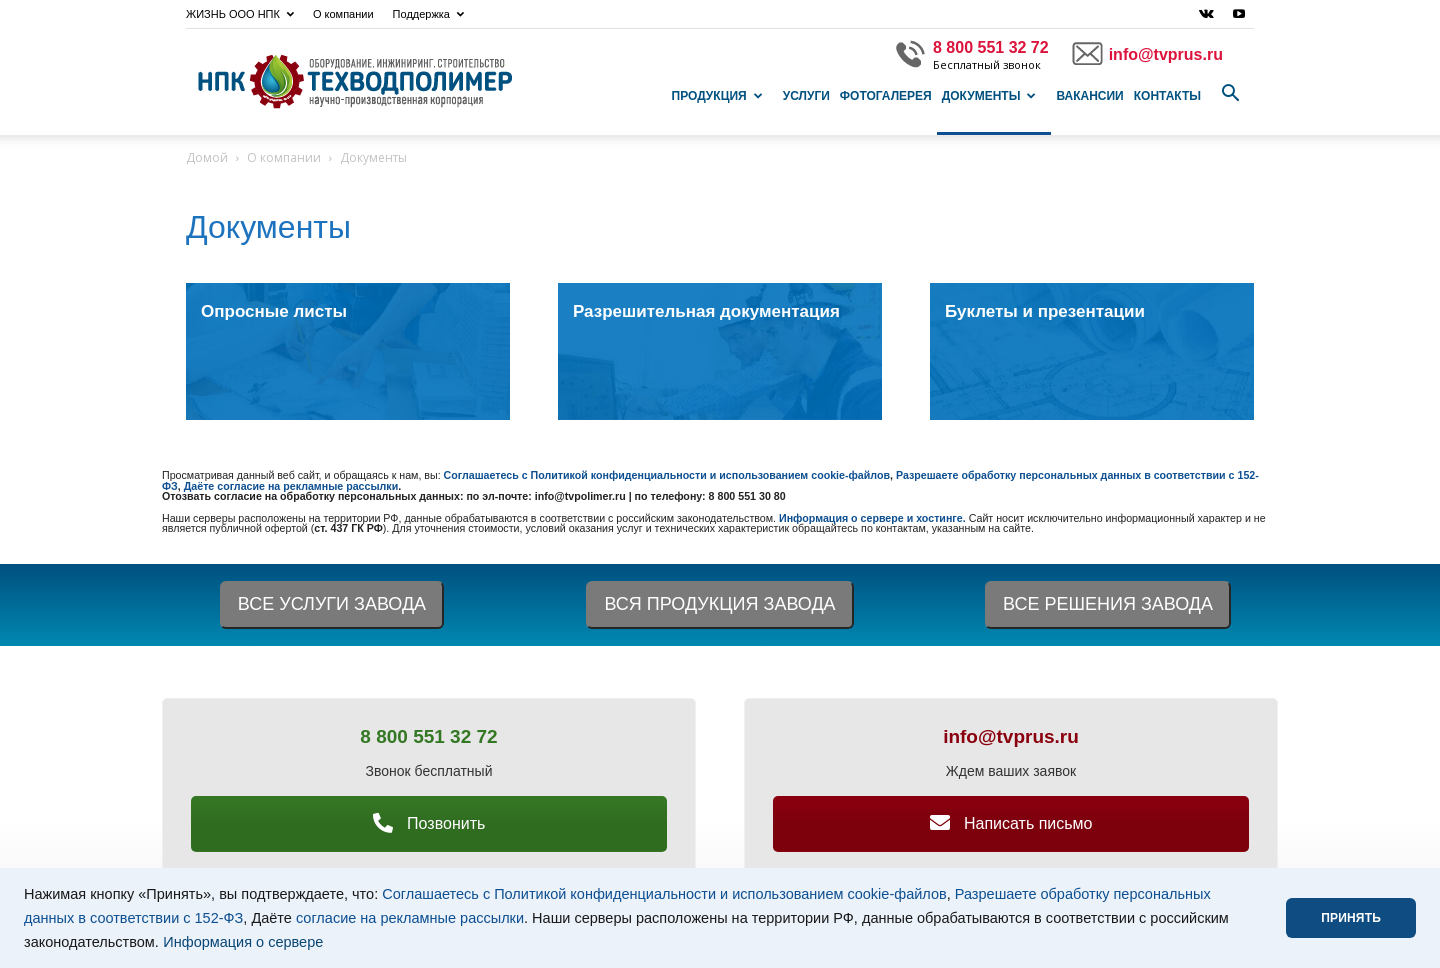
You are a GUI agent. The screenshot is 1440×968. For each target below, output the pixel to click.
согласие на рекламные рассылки (410, 918)
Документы (989, 96)
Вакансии (1089, 96)
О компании (343, 14)
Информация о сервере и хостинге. (874, 518)
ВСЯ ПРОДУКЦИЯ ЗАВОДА (719, 604)
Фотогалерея (886, 96)
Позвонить (429, 823)
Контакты (1167, 96)
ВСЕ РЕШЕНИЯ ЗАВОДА (1108, 604)
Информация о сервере (243, 942)
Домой (207, 157)
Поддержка (428, 14)
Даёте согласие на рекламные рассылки (291, 486)
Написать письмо (1011, 823)
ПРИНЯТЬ (1351, 918)
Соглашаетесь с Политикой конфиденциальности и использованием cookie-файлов (664, 894)
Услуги (806, 96)
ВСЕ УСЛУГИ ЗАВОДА (332, 604)
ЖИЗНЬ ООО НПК (240, 14)
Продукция (717, 96)
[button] (1230, 94)
